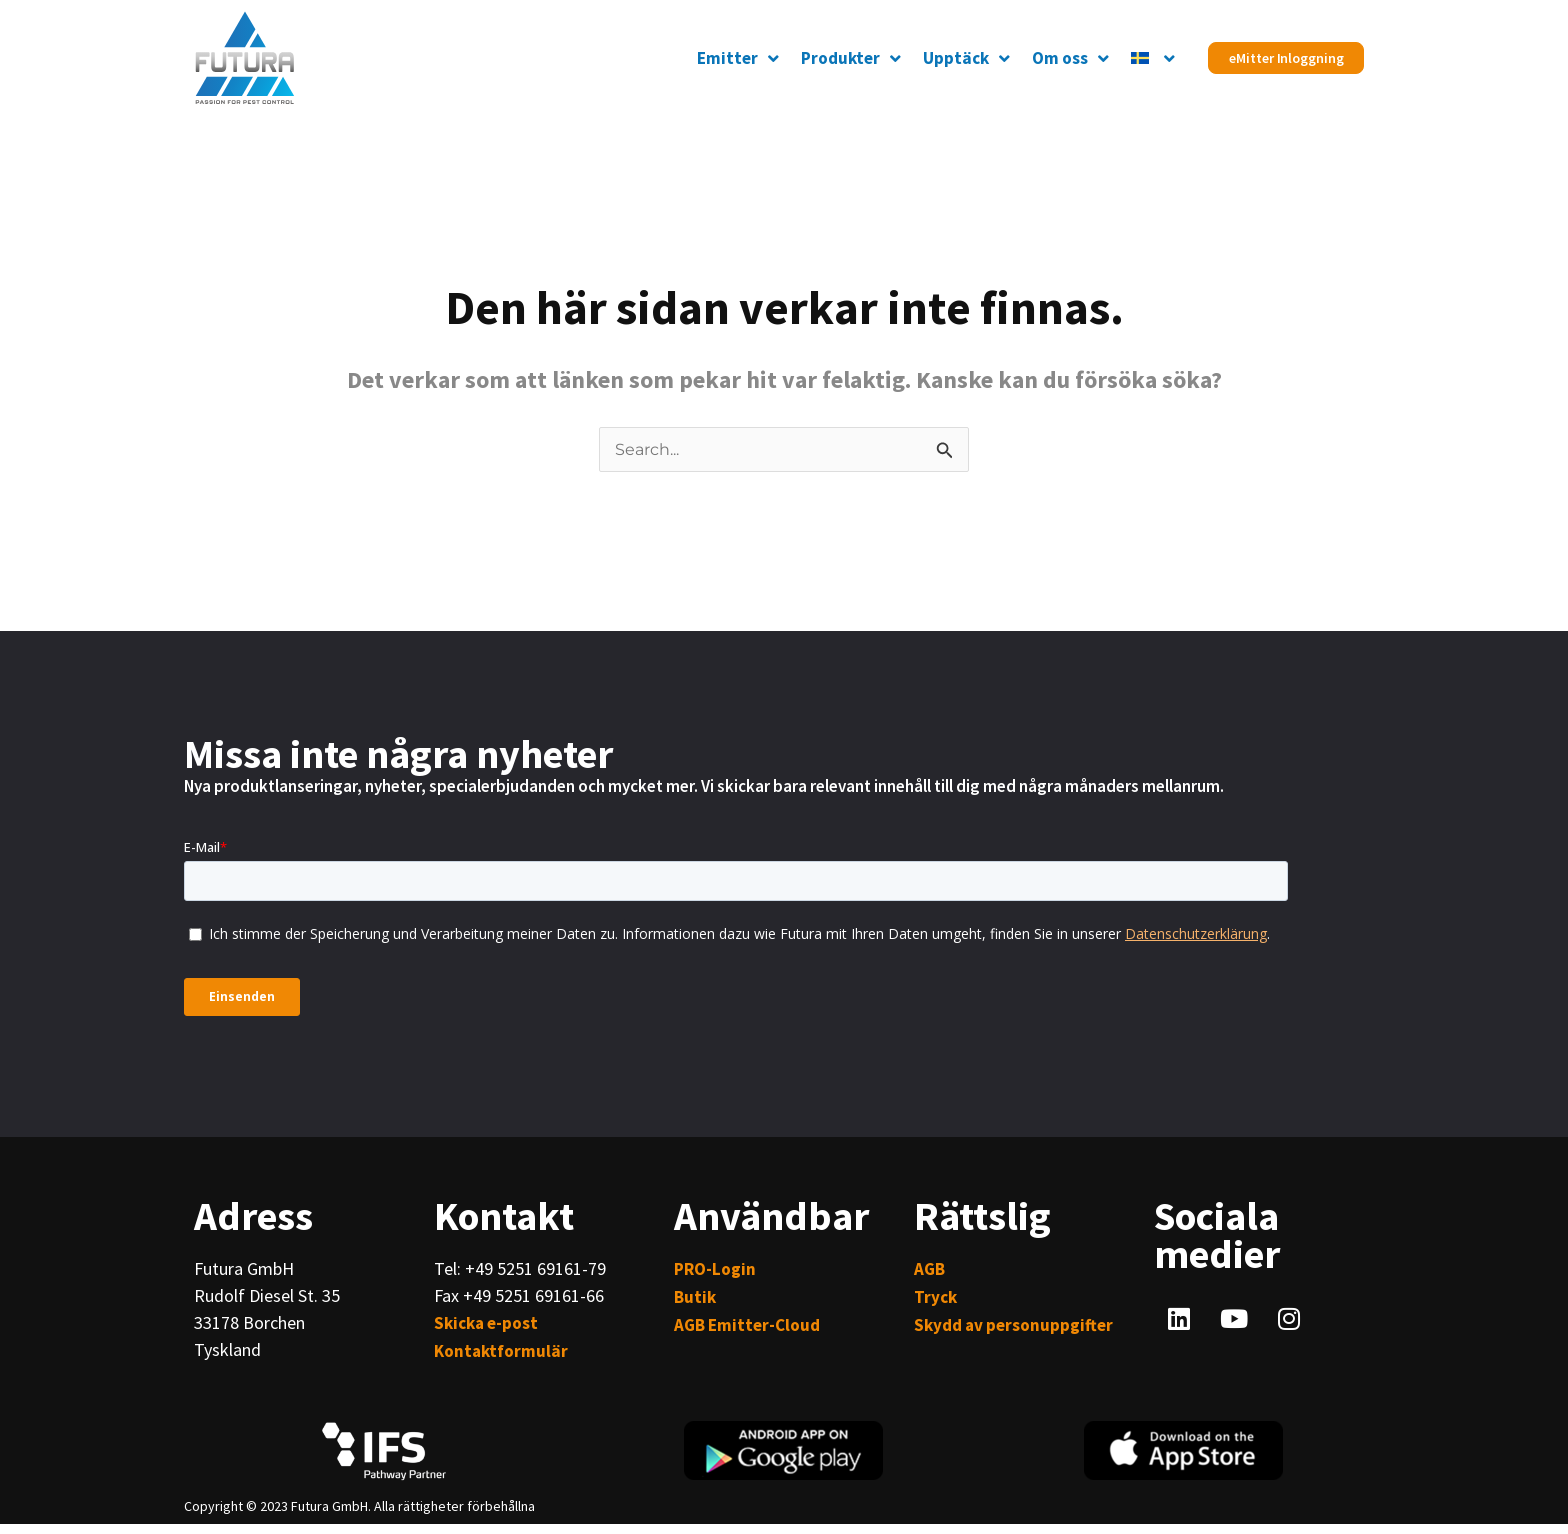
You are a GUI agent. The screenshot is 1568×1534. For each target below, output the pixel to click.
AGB (929, 1269)
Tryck (935, 1297)
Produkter (851, 58)
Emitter (738, 58)
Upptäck (966, 58)
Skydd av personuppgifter (1013, 1325)
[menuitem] (1153, 58)
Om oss (1070, 58)
